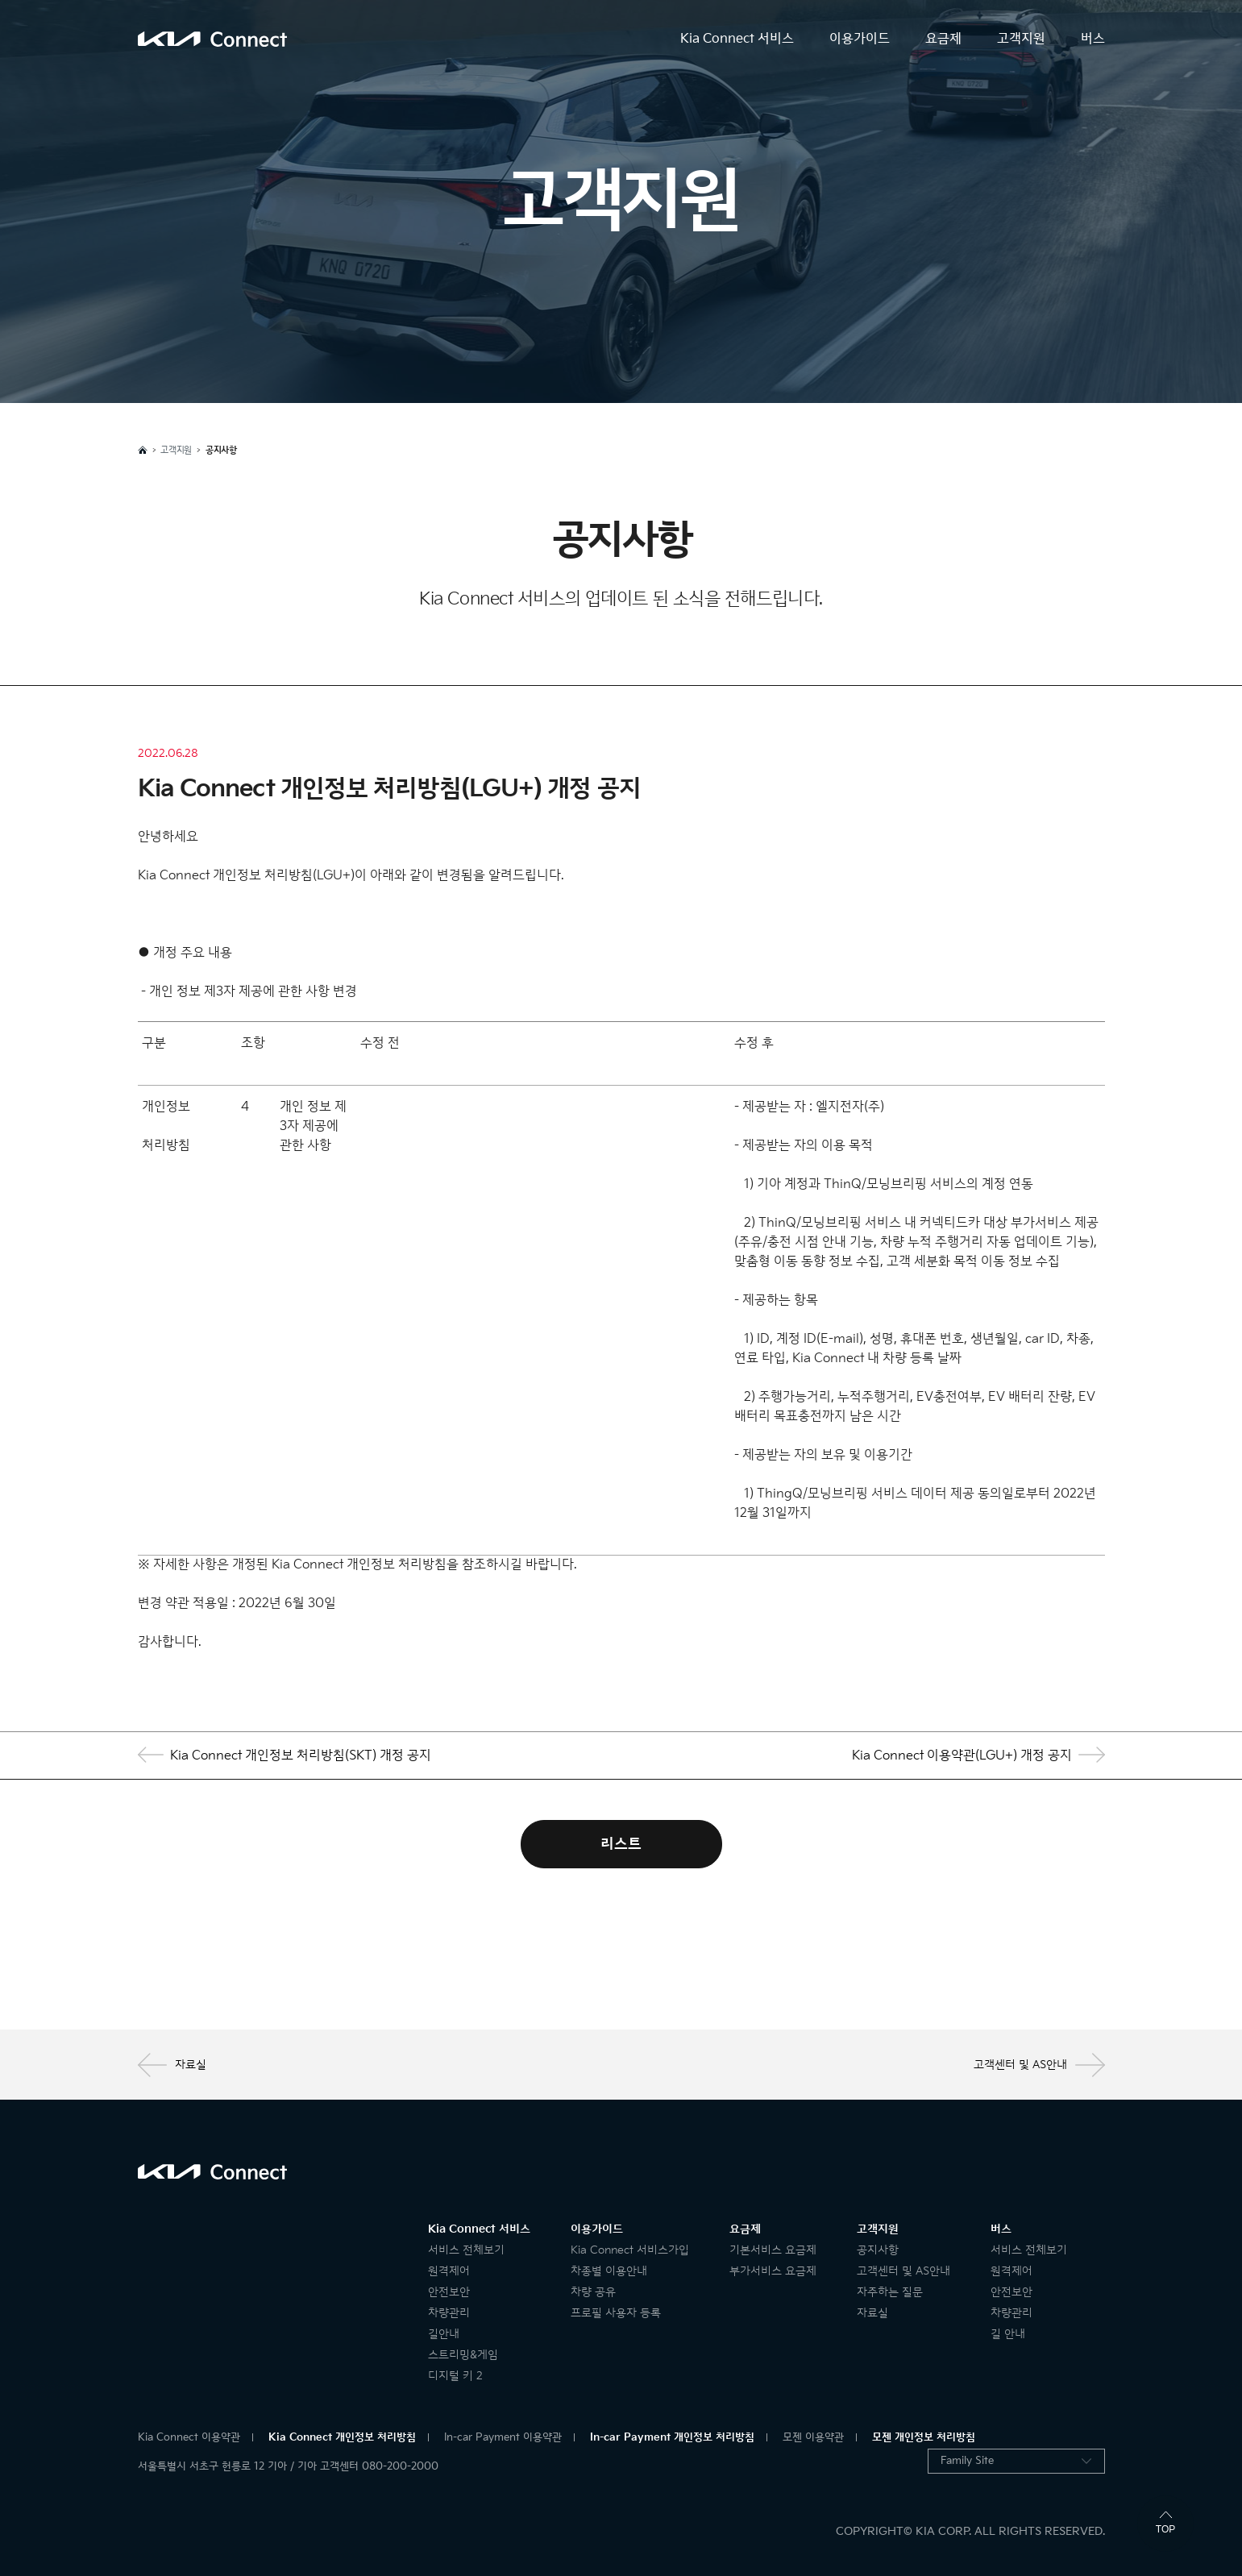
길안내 (443, 2334)
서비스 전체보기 (466, 2250)
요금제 (943, 39)
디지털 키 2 (455, 2376)
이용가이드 (859, 39)
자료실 (172, 2065)
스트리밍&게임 (463, 2355)
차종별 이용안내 (609, 2271)
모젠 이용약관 (813, 2437)
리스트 (621, 1843)
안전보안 (449, 2292)
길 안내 (1008, 2334)
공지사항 (878, 2250)
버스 (1093, 39)
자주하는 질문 (890, 2292)
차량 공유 (593, 2292)
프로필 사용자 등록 (616, 2313)
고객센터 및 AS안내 (1039, 2065)
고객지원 (1021, 39)
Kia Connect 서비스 (737, 39)
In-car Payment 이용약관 (503, 2437)
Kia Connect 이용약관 (189, 2437)
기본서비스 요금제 (772, 2250)
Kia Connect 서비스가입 (630, 2250)
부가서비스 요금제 (772, 2271)
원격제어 (449, 2271)
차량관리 (449, 2313)
